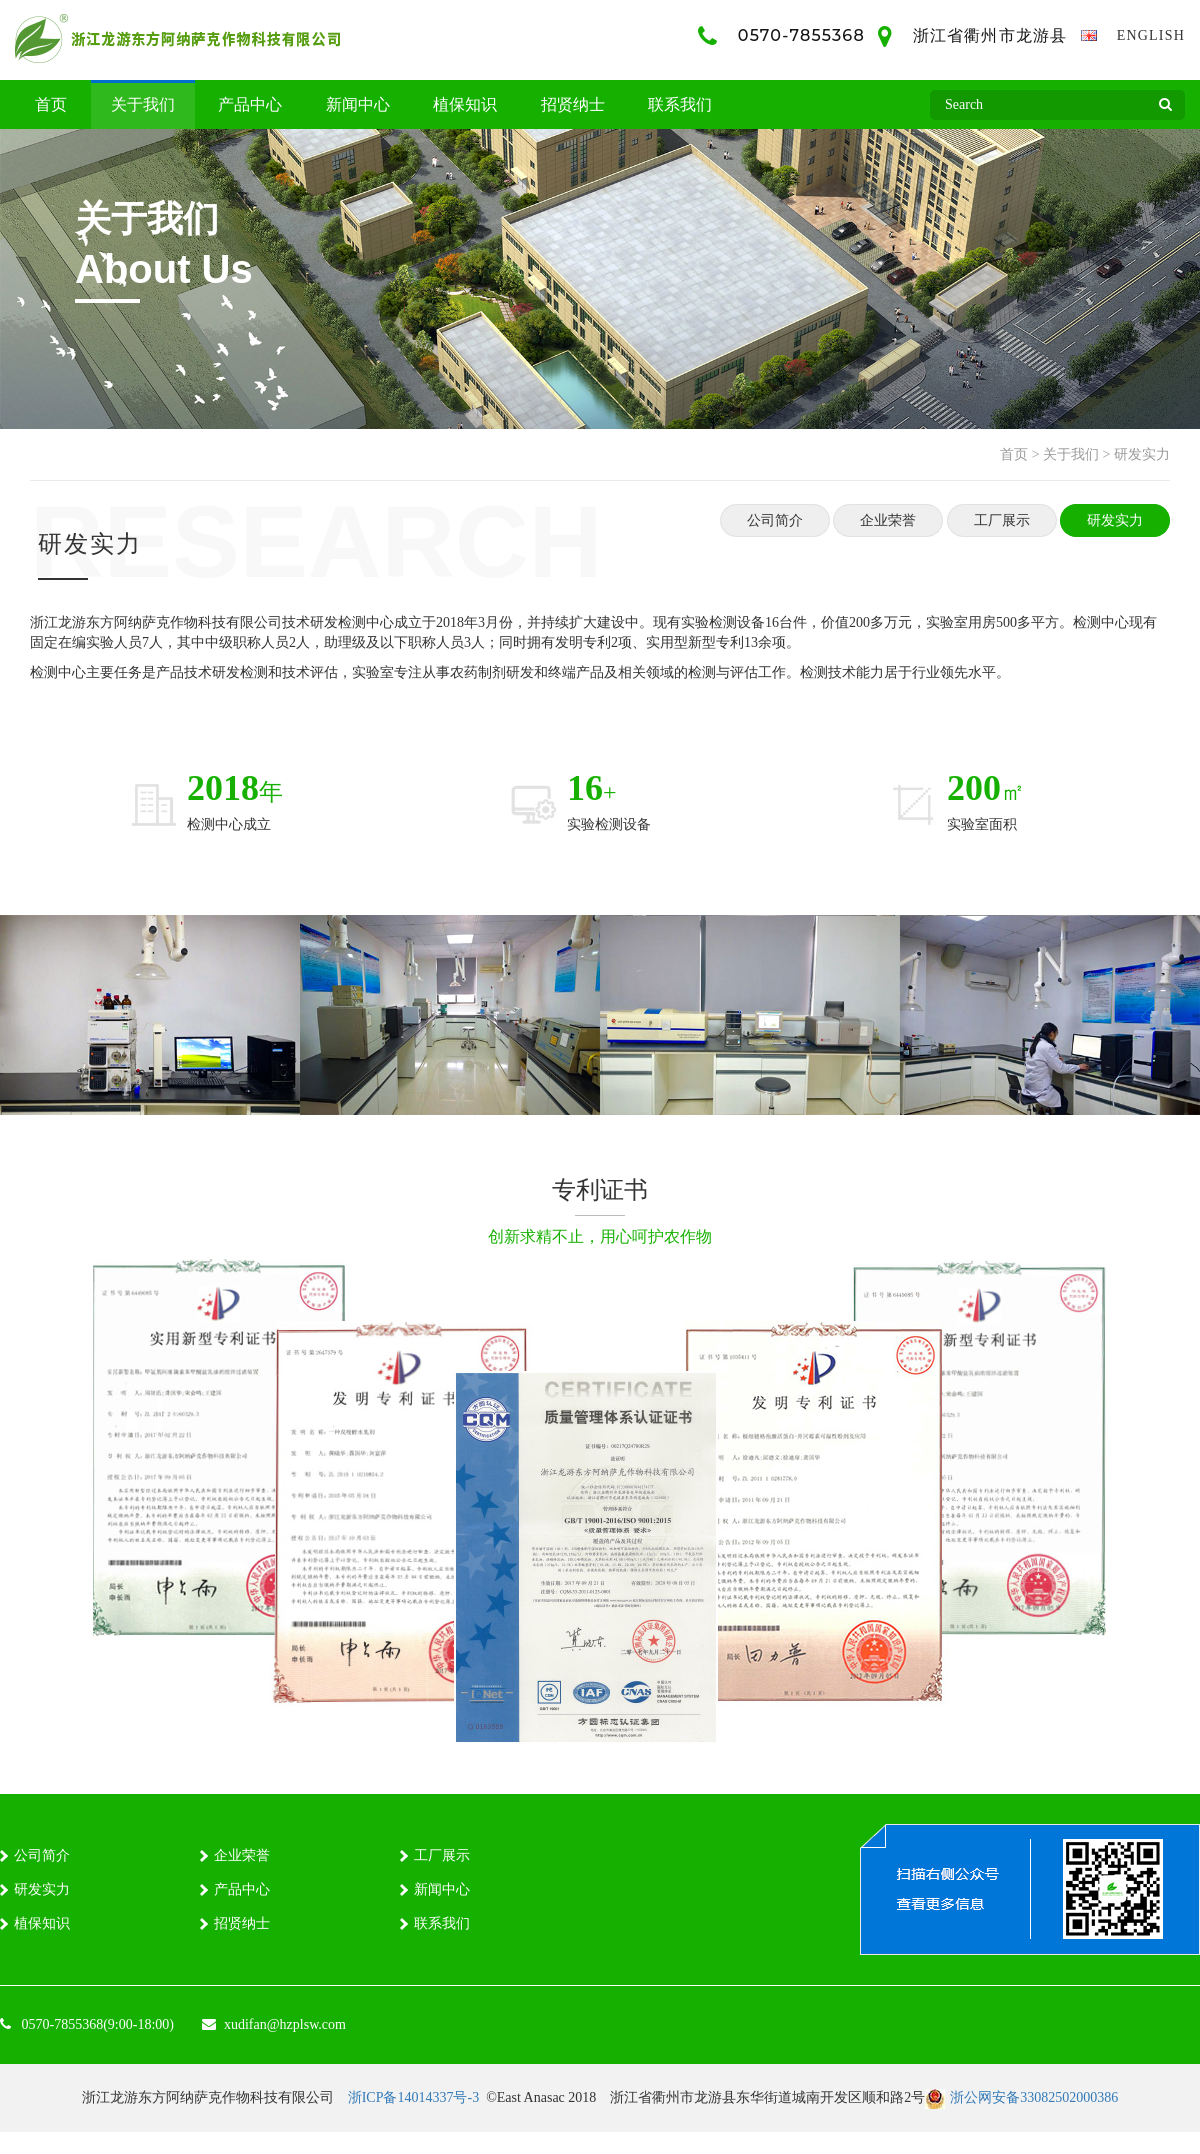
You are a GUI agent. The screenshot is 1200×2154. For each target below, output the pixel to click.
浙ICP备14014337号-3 (413, 2097)
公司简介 (775, 520)
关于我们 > (1076, 454)
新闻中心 (358, 104)
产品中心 (250, 104)
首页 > (1019, 454)
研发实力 (1142, 454)
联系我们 (680, 104)
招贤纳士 (573, 104)
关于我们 (143, 104)
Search (1165, 110)
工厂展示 (1002, 520)
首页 (51, 104)
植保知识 (465, 104)
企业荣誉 (888, 520)
